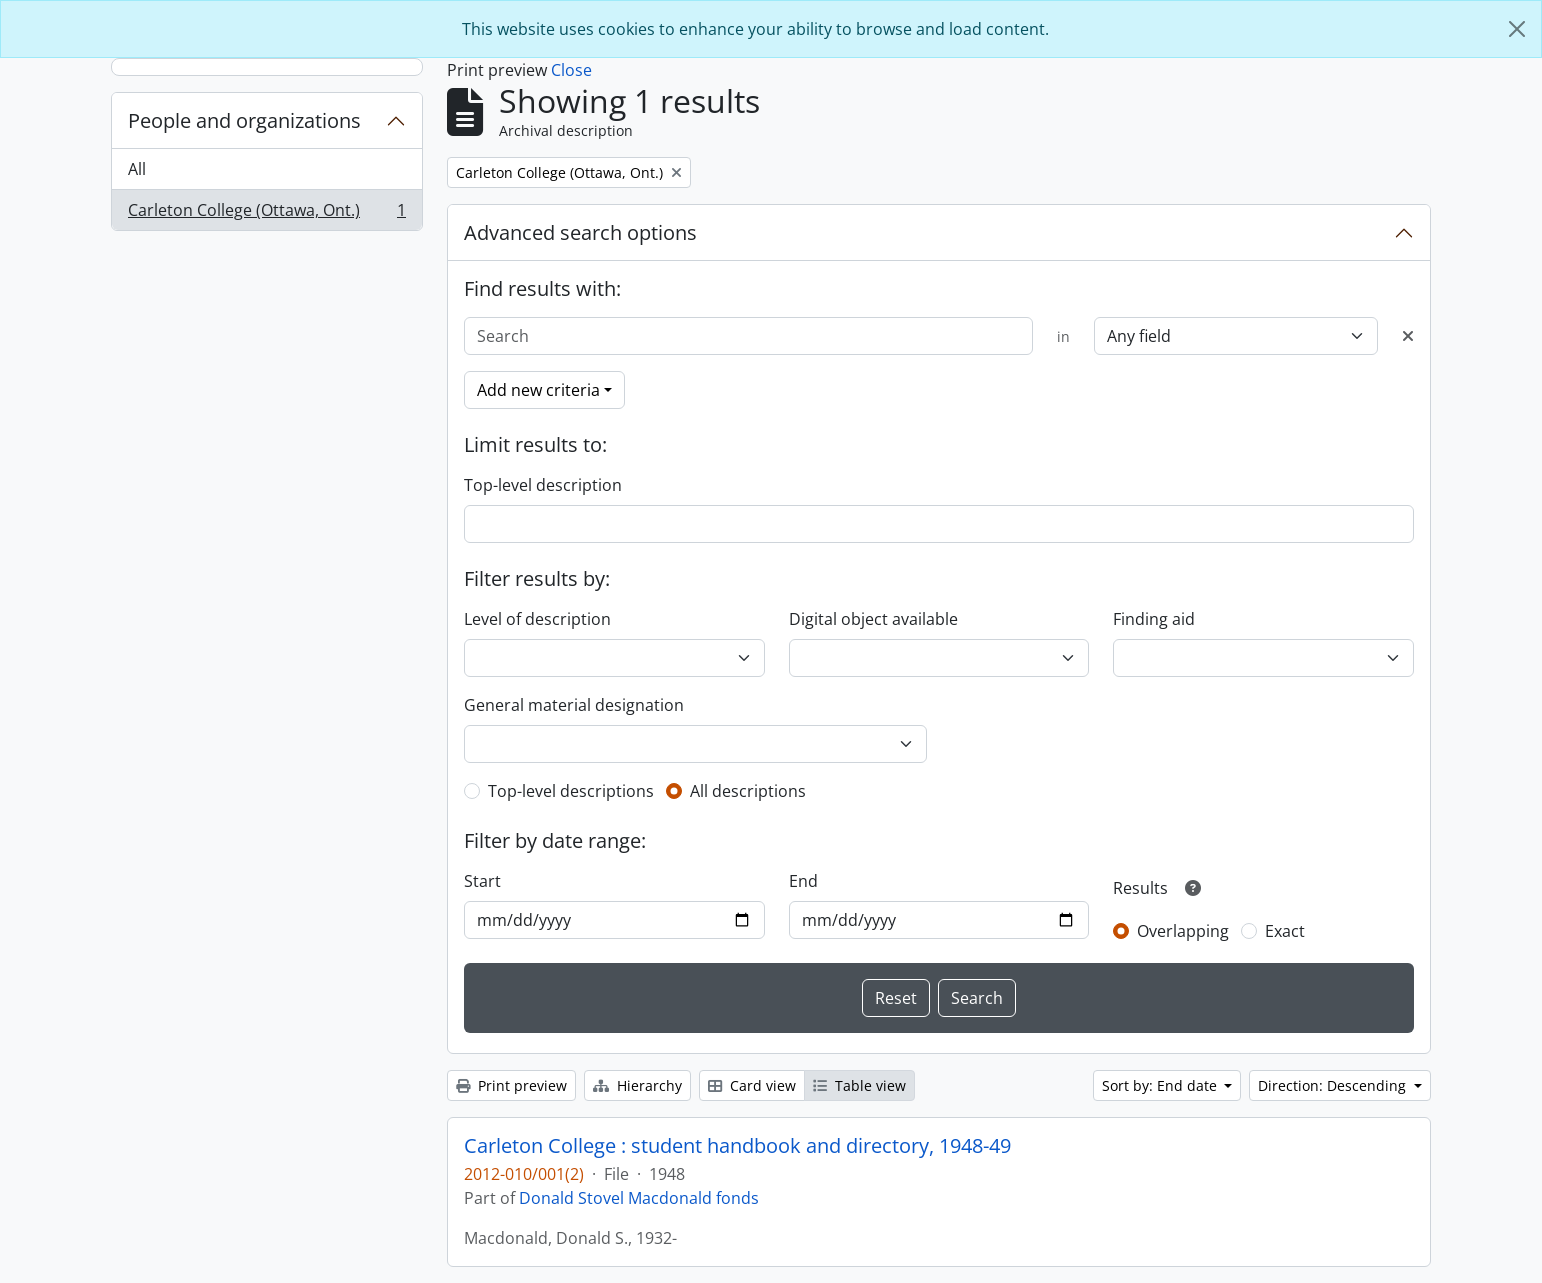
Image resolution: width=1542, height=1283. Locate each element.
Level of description (537, 619)
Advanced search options (580, 232)
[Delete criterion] (1408, 336)
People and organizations (244, 120)
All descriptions (748, 791)
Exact (1285, 931)
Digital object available (873, 619)
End (803, 881)
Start (482, 881)
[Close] (1517, 29)
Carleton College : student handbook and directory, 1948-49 (737, 1146)
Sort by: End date (1161, 1085)
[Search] (748, 336)
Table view (859, 1085)
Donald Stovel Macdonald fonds (639, 1198)
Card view (752, 1085)
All (137, 169)
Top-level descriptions (571, 791)
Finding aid (1154, 619)
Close (571, 70)
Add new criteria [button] (538, 390)
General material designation (574, 705)
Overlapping (1183, 931)
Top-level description (543, 485)
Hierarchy (637, 1085)
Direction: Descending (1334, 1085)
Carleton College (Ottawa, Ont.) (266, 214)
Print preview (511, 1085)
